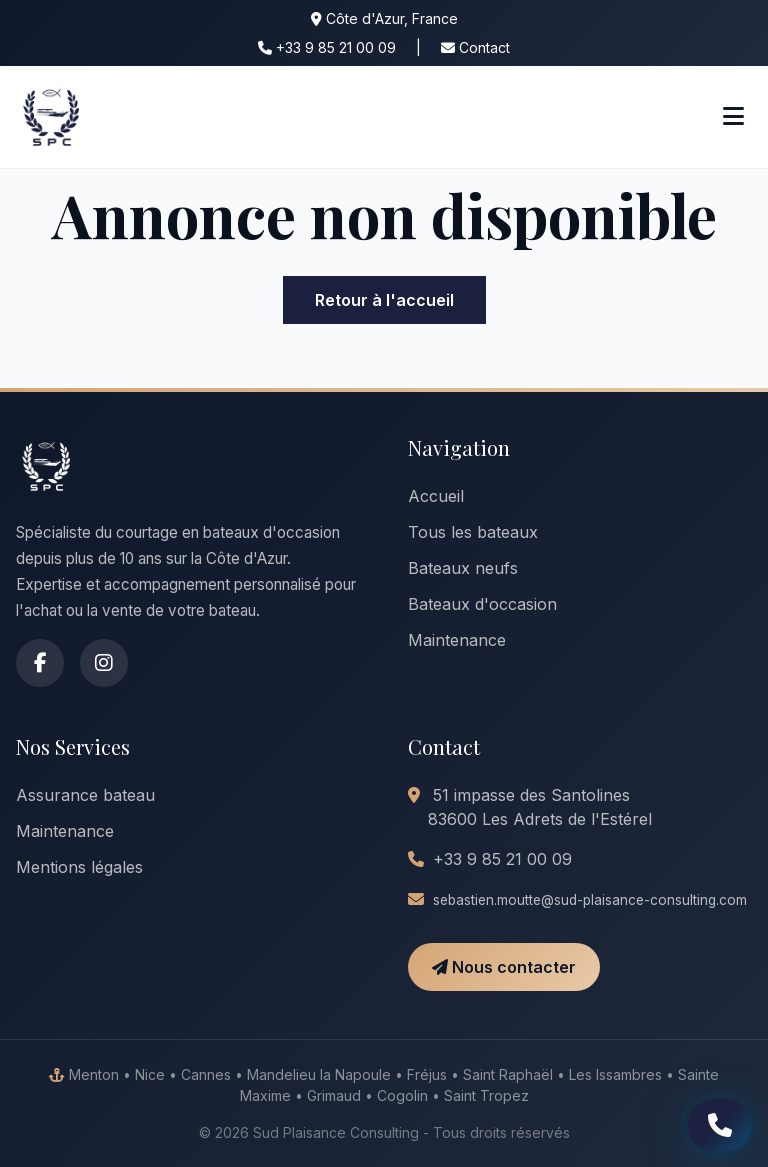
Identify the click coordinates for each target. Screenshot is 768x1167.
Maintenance (457, 640)
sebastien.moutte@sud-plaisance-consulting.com (590, 900)
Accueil (436, 496)
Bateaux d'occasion (482, 604)
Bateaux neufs (463, 568)
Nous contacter (504, 967)
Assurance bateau (85, 795)
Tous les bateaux (473, 532)
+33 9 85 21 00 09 (327, 47)
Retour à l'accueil (384, 300)
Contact (475, 47)
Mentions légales (79, 867)
